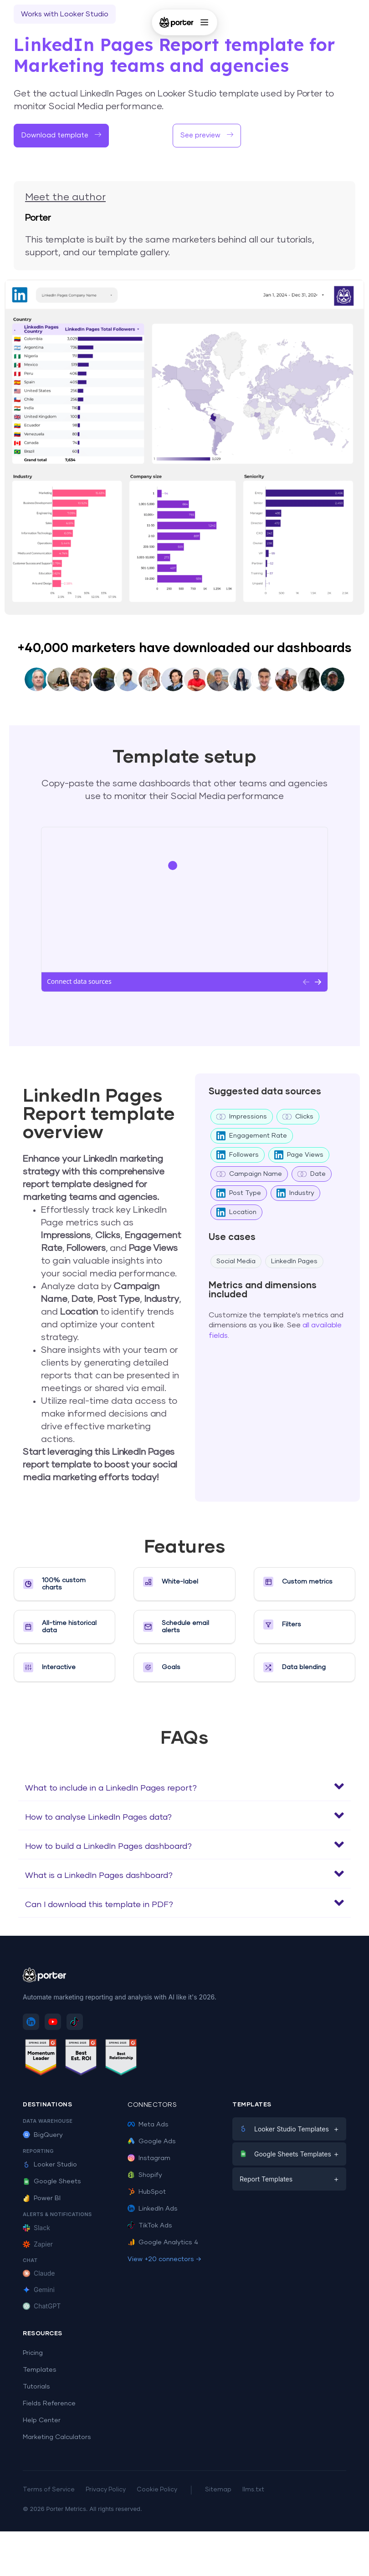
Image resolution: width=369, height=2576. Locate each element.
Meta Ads (148, 2124)
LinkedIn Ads (153, 2209)
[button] (184, 1786)
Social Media (236, 1261)
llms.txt (253, 2490)
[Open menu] (204, 22)
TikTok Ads (150, 2225)
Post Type (238, 1193)
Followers (237, 1154)
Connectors (152, 2105)
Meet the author (65, 197)
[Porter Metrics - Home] (176, 22)
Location (236, 1212)
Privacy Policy (106, 2490)
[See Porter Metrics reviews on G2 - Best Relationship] (121, 2059)
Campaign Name (249, 1174)
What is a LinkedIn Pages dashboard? (99, 1876)
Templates (39, 2370)
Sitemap (218, 2490)
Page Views (298, 1154)
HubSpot (147, 2192)
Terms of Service (49, 2490)
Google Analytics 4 (163, 2242)
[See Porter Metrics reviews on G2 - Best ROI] (81, 2059)
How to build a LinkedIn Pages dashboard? (108, 1846)
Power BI (42, 2198)
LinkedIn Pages (294, 1261)
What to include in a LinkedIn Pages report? (111, 1788)
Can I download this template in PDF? (99, 1905)
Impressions (241, 1116)
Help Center (42, 2420)
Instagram (149, 2158)
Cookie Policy (157, 2490)
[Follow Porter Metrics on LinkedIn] (31, 2022)
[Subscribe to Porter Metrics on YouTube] (53, 2022)
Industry (295, 1193)
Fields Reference (49, 2403)
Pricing (33, 2353)
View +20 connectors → (164, 2259)
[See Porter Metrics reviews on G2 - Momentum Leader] (41, 2059)
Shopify (145, 2175)
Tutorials (36, 2387)
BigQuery (43, 2135)
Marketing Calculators (57, 2437)
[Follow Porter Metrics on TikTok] (75, 2022)
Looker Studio (50, 2164)
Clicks (297, 1116)
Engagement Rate (251, 1135)
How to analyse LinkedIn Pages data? (98, 1817)
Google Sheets (52, 2181)
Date (311, 1174)
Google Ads (152, 2141)
